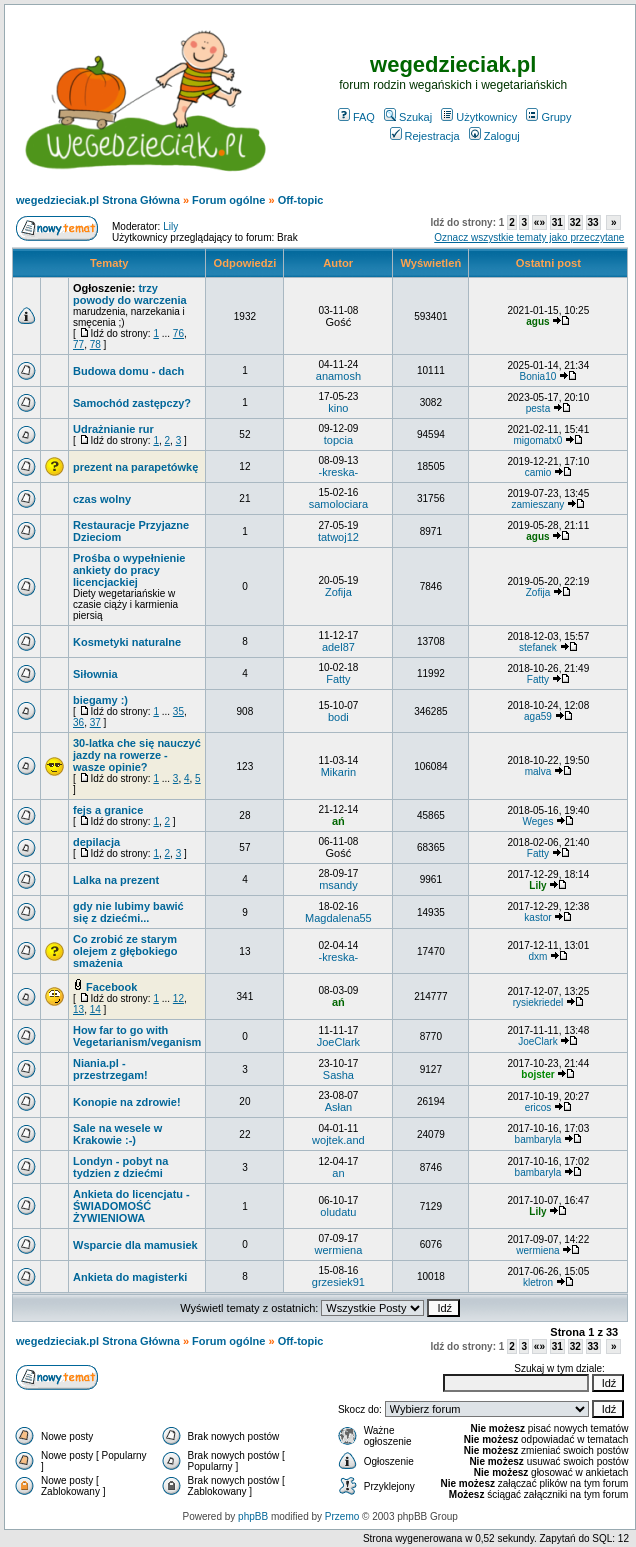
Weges (537, 821)
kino (338, 408)
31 (557, 222)
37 (95, 722)
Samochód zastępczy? (132, 403)
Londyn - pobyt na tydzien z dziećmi (120, 1167)
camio (538, 472)
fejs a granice (108, 810)
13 (78, 1009)
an (338, 1173)
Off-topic (301, 200)
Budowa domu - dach (128, 371)
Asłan (339, 1107)
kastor (537, 917)
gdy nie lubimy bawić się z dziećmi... (128, 912)
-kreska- (339, 472)
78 (95, 344)
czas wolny (102, 499)
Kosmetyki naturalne (127, 642)
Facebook (111, 987)
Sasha (338, 1075)
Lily (170, 226)
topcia (338, 440)
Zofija (338, 592)
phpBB (253, 1516)
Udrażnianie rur (113, 429)
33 (593, 222)
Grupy (548, 117)
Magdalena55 (338, 918)
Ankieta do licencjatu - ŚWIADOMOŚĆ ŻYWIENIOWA (131, 1206)
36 (78, 722)
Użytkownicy (479, 117)
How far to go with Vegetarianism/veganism (137, 1036)
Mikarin (338, 772)
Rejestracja (425, 136)
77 (78, 344)
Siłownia (95, 674)
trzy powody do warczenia (130, 294)
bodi (338, 717)
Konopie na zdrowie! (127, 1102)
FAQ (356, 117)
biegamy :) (100, 700)
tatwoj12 (338, 537)
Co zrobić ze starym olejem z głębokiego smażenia (125, 951)
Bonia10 (538, 376)
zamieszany (538, 504)
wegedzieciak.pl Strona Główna (98, 200)
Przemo (342, 1516)
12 (178, 998)
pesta (538, 408)
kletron (538, 1282)
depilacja (96, 842)
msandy (338, 885)
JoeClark (338, 1042)
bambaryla (538, 1139)
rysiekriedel (538, 1002)
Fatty (338, 679)
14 (95, 1009)
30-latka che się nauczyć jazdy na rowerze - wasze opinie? (137, 755)
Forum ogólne (228, 200)
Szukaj (408, 117)
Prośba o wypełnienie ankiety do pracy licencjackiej (129, 570)
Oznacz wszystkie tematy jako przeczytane (529, 237)
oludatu (338, 1212)
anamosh (338, 376)
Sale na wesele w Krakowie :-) (117, 1134)
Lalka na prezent (116, 880)
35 (178, 711)
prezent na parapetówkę (135, 467)
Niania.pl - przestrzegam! (110, 1069)
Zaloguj (494, 136)
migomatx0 (538, 440)
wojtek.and (338, 1140)
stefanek (538, 647)
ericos (538, 1107)
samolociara (338, 504)
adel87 (338, 647)
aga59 (538, 716)
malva (538, 771)
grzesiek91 (338, 1282)
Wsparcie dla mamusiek (135, 1245)
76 (178, 333)
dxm (538, 956)
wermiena (339, 1250)
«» (539, 222)
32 (575, 222)
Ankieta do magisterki (130, 1277)
